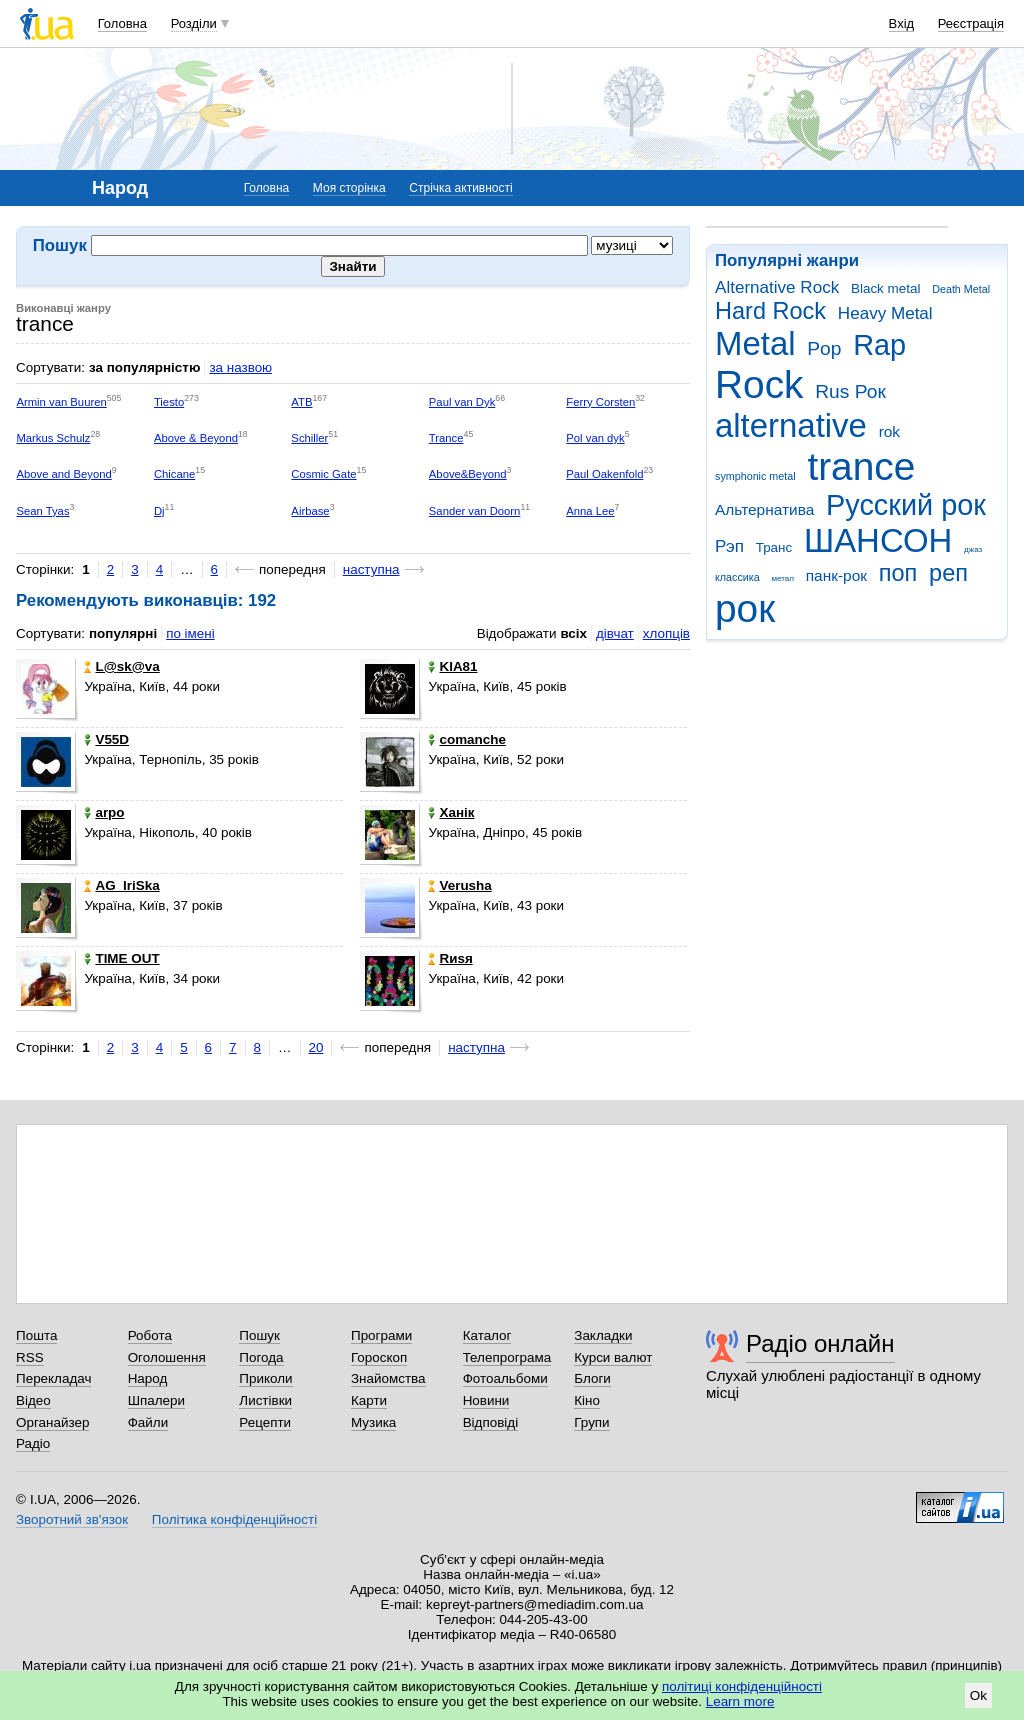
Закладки (603, 1335)
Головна (122, 23)
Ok (978, 1695)
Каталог (487, 1335)
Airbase (310, 511)
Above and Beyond (63, 474)
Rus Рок (850, 391)
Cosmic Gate (323, 474)
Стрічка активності (460, 188)
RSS (30, 1357)
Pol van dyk (595, 438)
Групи (591, 1422)
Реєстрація (971, 23)
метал (782, 578)
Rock (759, 384)
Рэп (729, 546)
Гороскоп (379, 1357)
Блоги (592, 1378)
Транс (774, 547)
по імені (190, 633)
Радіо (33, 1443)
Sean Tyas (42, 511)
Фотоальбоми (505, 1378)
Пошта (36, 1335)
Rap (879, 345)
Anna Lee (590, 511)
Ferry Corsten (600, 402)
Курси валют (613, 1357)
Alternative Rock (777, 287)
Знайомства (388, 1378)
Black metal (885, 288)
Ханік (451, 812)
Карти (369, 1400)
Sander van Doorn (475, 511)
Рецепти (265, 1422)
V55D (106, 739)
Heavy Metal (885, 313)
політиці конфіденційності (742, 1686)
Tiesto (169, 402)
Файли (148, 1422)
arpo (104, 812)
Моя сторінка (349, 188)
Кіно (587, 1400)
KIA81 (452, 666)
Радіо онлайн (820, 1343)
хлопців (666, 633)
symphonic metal (755, 476)
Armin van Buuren (61, 402)
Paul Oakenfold (604, 474)
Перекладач (53, 1378)
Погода (261, 1357)
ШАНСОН (878, 540)
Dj (159, 511)
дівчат (615, 633)
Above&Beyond (468, 474)
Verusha (459, 885)
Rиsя (450, 958)
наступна (371, 569)
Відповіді (491, 1422)
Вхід (902, 23)
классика (737, 577)
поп (898, 573)
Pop (824, 348)
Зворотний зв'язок (72, 1519)
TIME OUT (121, 958)
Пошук (259, 1335)
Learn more (740, 1701)
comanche (466, 739)
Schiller (309, 438)
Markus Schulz (53, 438)
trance (861, 466)
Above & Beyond (196, 438)
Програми (381, 1335)
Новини (486, 1400)
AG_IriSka (121, 885)
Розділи (194, 23)
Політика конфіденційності (234, 1519)
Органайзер (52, 1422)
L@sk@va (121, 666)
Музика (373, 1422)
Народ (148, 1378)
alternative (791, 425)
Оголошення (167, 1357)
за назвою (240, 367)
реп (948, 573)
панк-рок (836, 575)
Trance (446, 438)
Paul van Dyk (462, 402)
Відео (33, 1400)
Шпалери (156, 1400)
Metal (755, 343)
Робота (150, 1335)
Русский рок (906, 505)
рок (745, 608)
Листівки (265, 1400)
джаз (973, 549)
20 (316, 1047)
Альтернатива (764, 509)
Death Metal (961, 289)
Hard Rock (770, 311)
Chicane (174, 474)
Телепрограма (507, 1357)
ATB (301, 402)
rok (889, 431)
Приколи (265, 1378)
